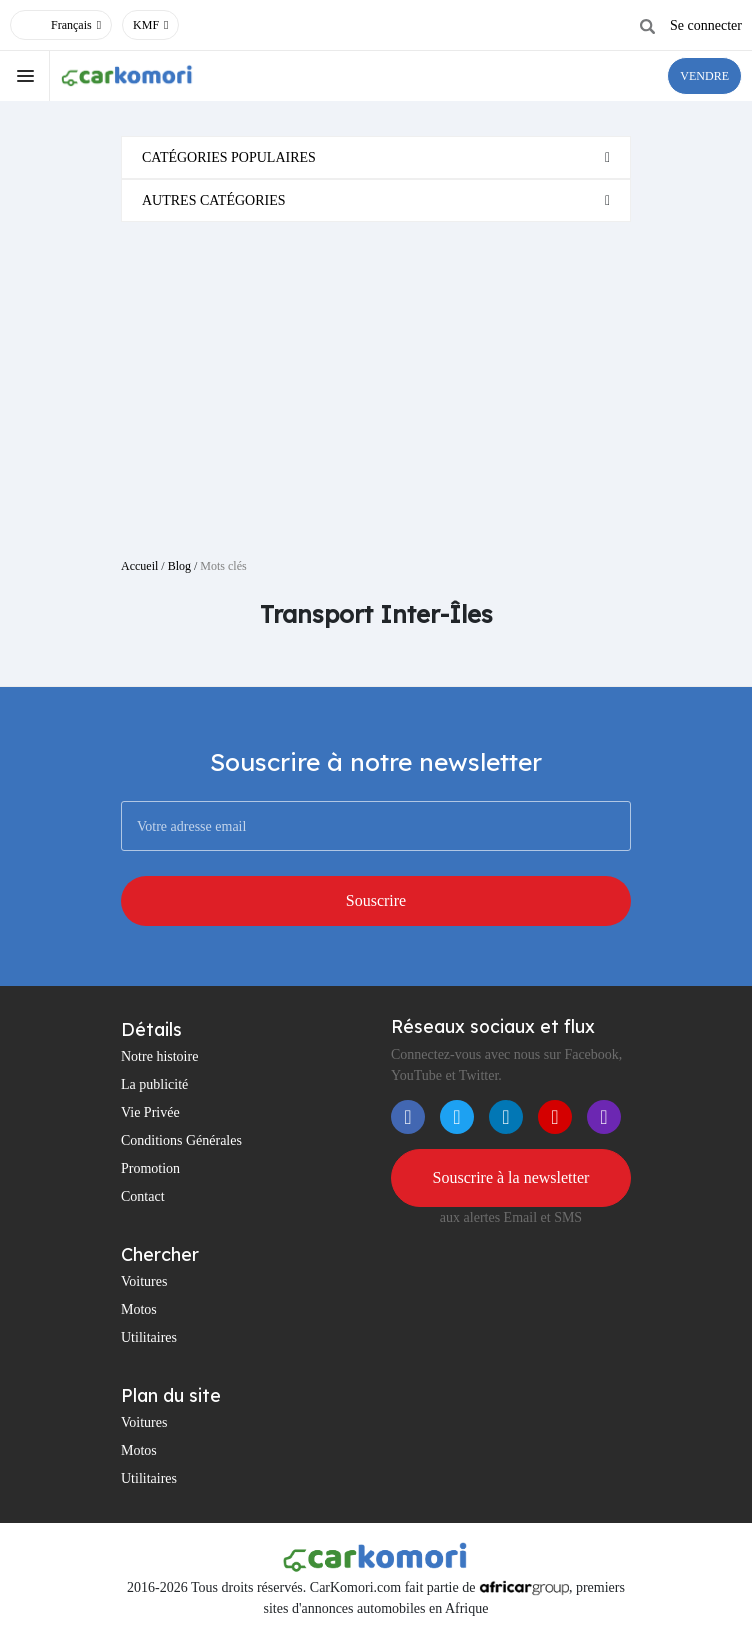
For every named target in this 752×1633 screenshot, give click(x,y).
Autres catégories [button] (214, 200)
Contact (143, 1196)
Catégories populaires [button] (229, 157)
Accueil (139, 566)
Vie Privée (150, 1112)
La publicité (154, 1084)
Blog (179, 566)
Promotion (150, 1168)
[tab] (376, 157)
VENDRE (704, 76)
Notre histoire (159, 1056)
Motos (139, 1309)
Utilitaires (149, 1337)
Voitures (144, 1281)
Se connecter (706, 25)
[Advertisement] (376, 382)
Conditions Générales (181, 1140)
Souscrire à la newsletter (511, 1177)
